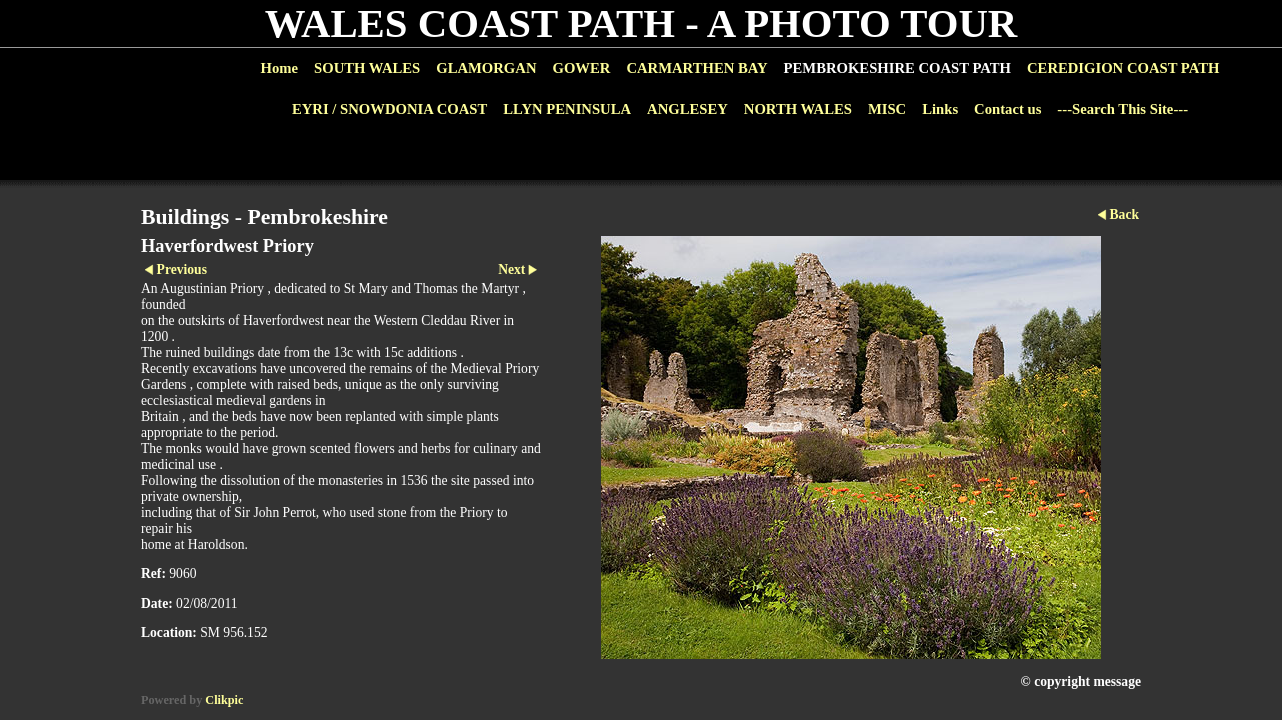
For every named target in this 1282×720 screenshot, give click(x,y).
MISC (887, 109)
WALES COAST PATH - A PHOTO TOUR (641, 23)
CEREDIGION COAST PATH (1123, 68)
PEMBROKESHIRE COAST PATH (897, 68)
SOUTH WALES (367, 68)
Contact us (1007, 109)
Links (940, 109)
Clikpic (224, 700)
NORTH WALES (798, 109)
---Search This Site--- (1122, 109)
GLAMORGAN (486, 68)
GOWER (581, 68)
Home (279, 68)
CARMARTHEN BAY (696, 68)
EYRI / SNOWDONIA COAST (389, 109)
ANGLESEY (687, 109)
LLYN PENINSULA (567, 109)
